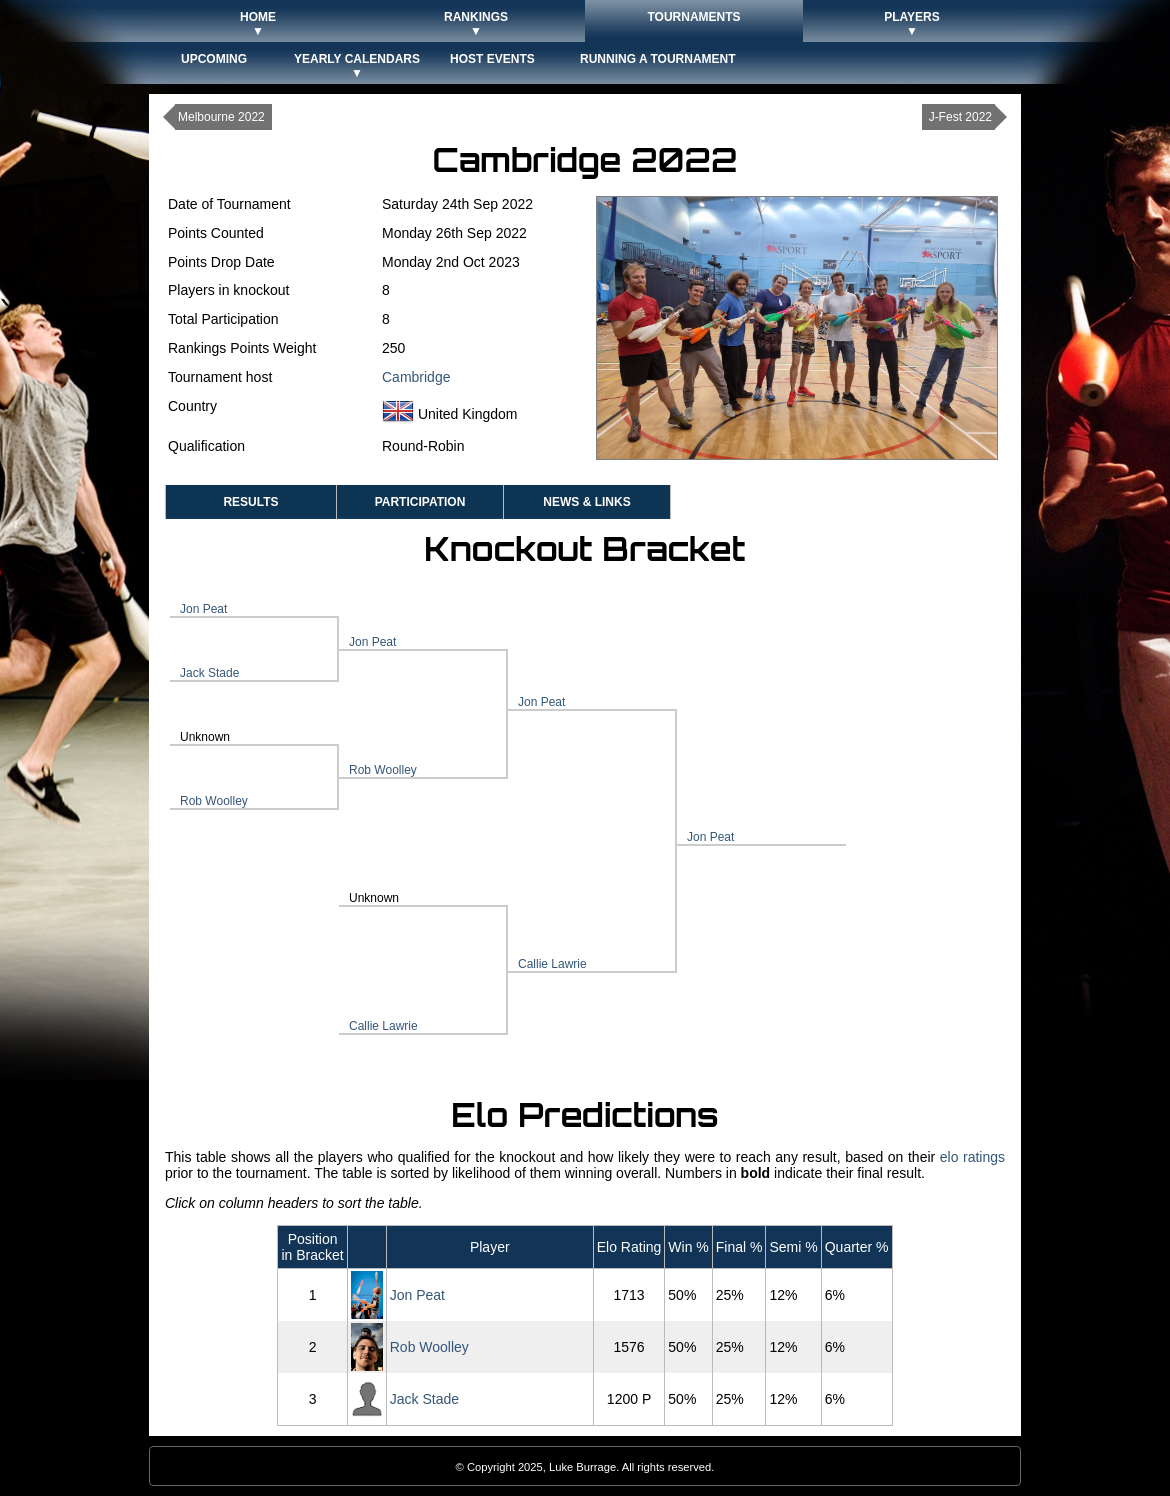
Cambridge (416, 377)
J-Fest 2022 (960, 117)
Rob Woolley (214, 801)
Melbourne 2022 (221, 117)
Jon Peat (203, 609)
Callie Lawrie (383, 1026)
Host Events (492, 59)
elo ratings (972, 1157)
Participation (420, 502)
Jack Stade (209, 673)
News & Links (586, 502)
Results (250, 502)
